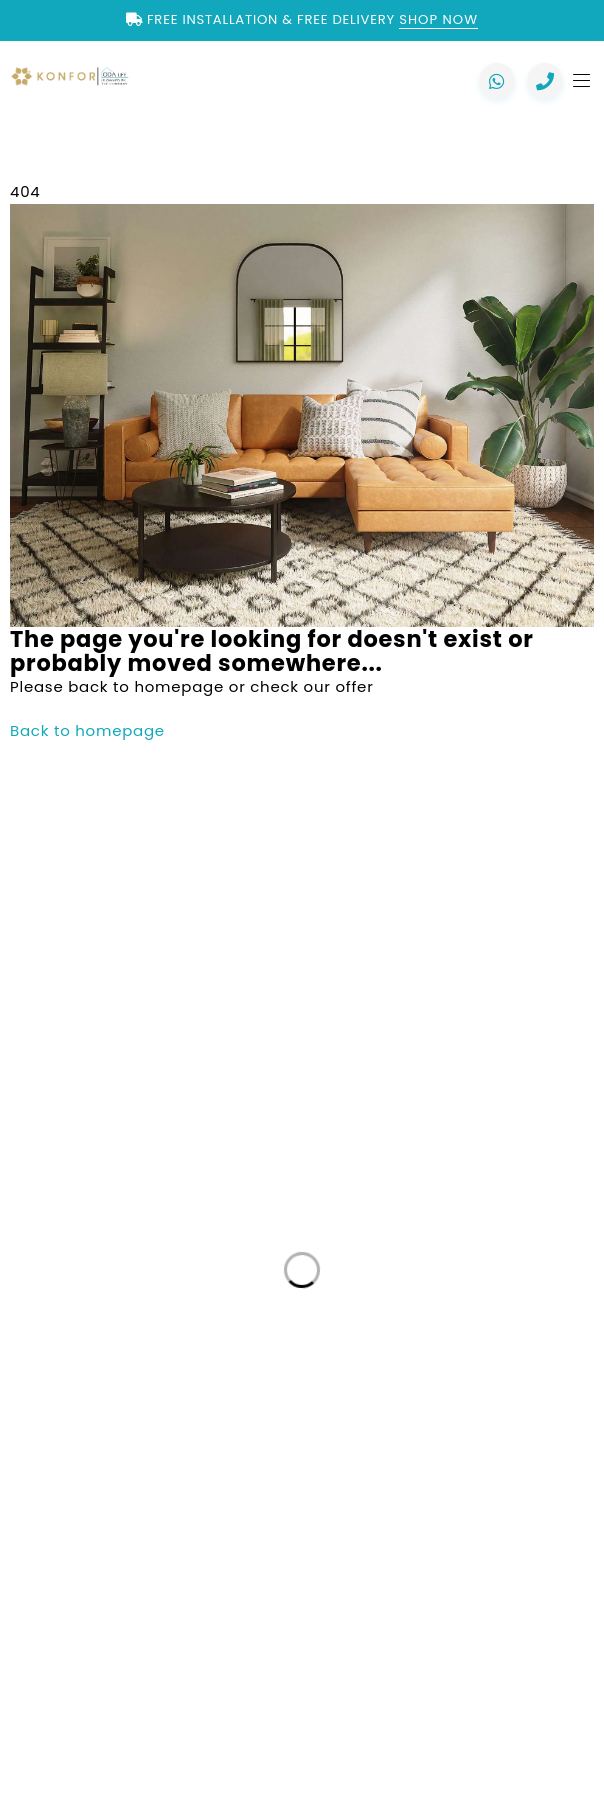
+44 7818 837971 (167, 1121)
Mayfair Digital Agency (438, 1697)
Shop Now (438, 19)
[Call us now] (545, 81)
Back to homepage (87, 730)
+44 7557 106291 (138, 1061)
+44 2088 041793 (136, 1021)
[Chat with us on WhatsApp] (497, 81)
